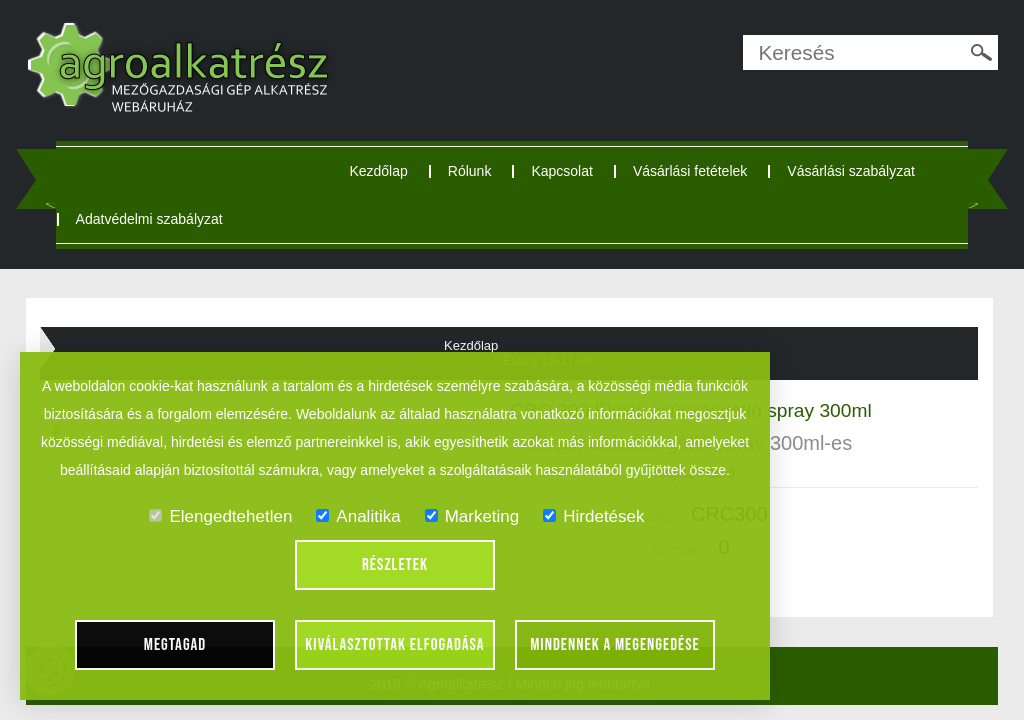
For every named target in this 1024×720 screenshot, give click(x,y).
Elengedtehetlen (220, 516)
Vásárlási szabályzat (851, 171)
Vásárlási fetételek (690, 171)
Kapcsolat (561, 171)
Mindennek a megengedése (615, 645)
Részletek (395, 565)
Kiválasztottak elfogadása (394, 645)
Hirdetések (593, 516)
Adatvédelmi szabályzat (149, 219)
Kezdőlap (378, 171)
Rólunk (470, 171)
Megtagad (175, 645)
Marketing (472, 516)
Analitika (358, 516)
